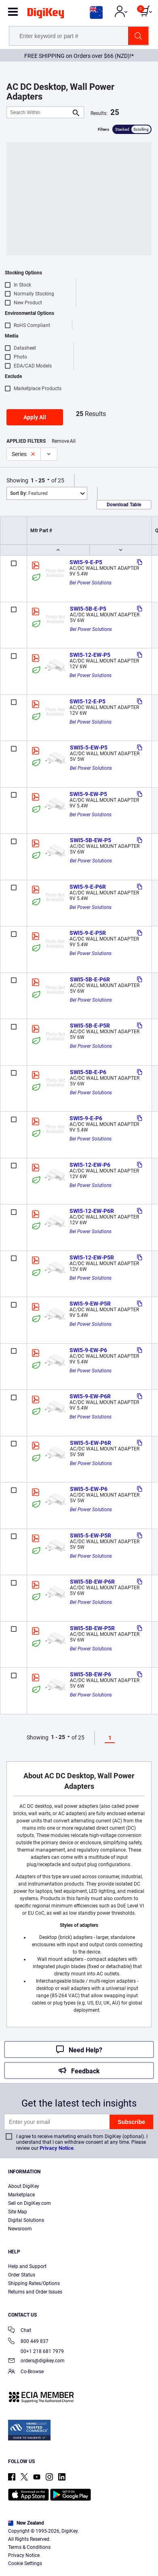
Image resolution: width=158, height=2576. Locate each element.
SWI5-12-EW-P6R (92, 1211)
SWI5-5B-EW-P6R (92, 1581)
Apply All (34, 417)
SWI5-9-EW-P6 (88, 1350)
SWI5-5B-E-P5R (90, 1025)
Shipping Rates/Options (34, 2283)
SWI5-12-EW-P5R (92, 1257)
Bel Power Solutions (91, 583)
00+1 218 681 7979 (36, 2351)
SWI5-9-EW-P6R (90, 1396)
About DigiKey (23, 2186)
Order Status (21, 2275)
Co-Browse (26, 2372)
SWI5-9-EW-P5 (88, 794)
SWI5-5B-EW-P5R (92, 1628)
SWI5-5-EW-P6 (88, 1489)
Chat (19, 2331)
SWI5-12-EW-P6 (90, 1165)
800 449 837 (28, 2342)
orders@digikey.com (36, 2361)
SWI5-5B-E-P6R (90, 979)
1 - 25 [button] (38, 480)
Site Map (17, 2212)
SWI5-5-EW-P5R (90, 1535)
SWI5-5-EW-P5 (88, 747)
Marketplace (21, 2195)
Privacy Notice (57, 2148)
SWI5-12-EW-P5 (90, 655)
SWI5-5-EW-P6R (90, 1443)
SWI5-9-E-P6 (86, 1118)
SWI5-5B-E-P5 (88, 608)
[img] (45, 14)
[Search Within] (39, 112)
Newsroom (20, 2229)
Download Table (124, 505)
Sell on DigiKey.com (29, 2203)
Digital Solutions (26, 2220)
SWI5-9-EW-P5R (90, 1303)
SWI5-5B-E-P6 (88, 1072)
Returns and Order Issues (35, 2292)
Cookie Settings (25, 2563)
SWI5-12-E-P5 (87, 701)
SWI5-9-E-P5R (88, 933)
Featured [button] (29, 493)
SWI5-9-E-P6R (88, 886)
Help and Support (27, 2266)
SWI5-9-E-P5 (86, 562)
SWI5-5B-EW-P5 (90, 840)
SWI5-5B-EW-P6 (90, 1674)
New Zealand (26, 2523)
